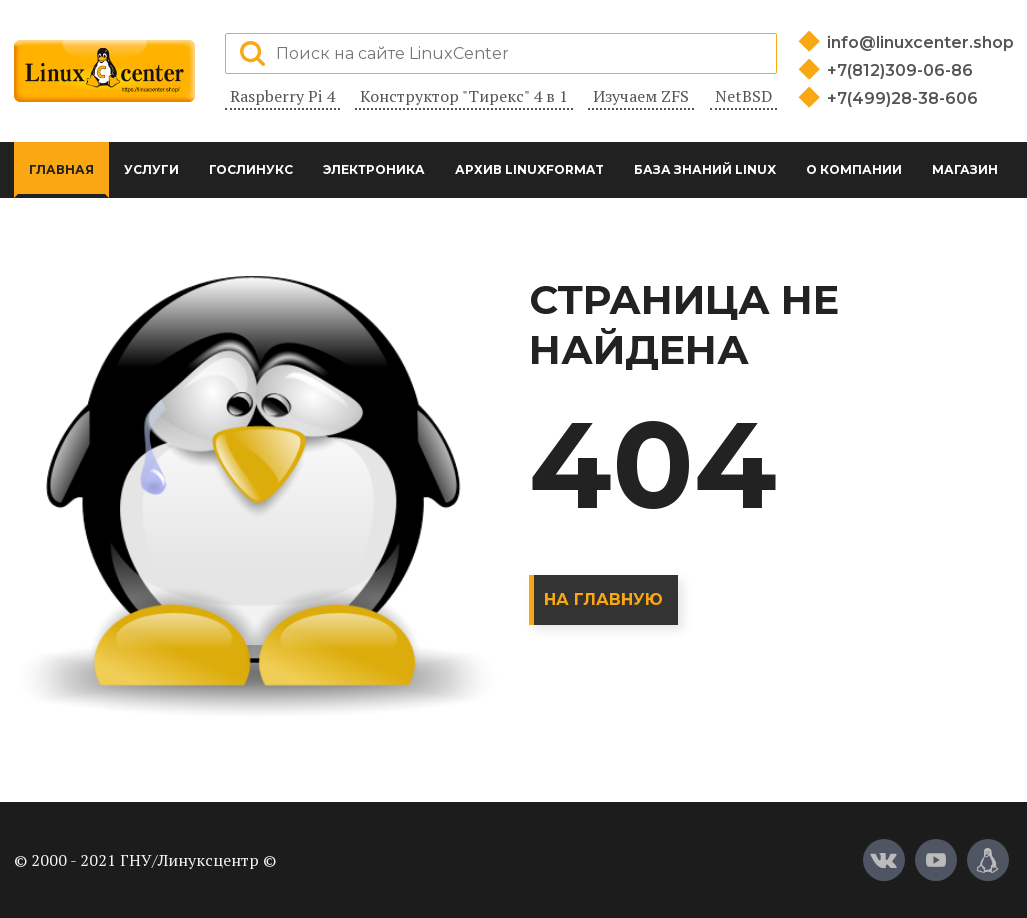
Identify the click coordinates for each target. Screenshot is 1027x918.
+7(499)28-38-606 (902, 98)
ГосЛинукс (251, 169)
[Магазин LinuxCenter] (988, 860)
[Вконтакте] (884, 860)
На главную (603, 599)
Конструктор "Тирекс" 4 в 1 (464, 96)
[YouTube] (936, 860)
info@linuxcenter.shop (920, 42)
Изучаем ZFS (641, 96)
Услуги (151, 169)
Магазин (965, 169)
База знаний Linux (705, 169)
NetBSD (743, 96)
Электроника (374, 169)
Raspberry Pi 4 (282, 96)
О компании (854, 169)
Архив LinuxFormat (529, 169)
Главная (61, 169)
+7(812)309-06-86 (900, 70)
